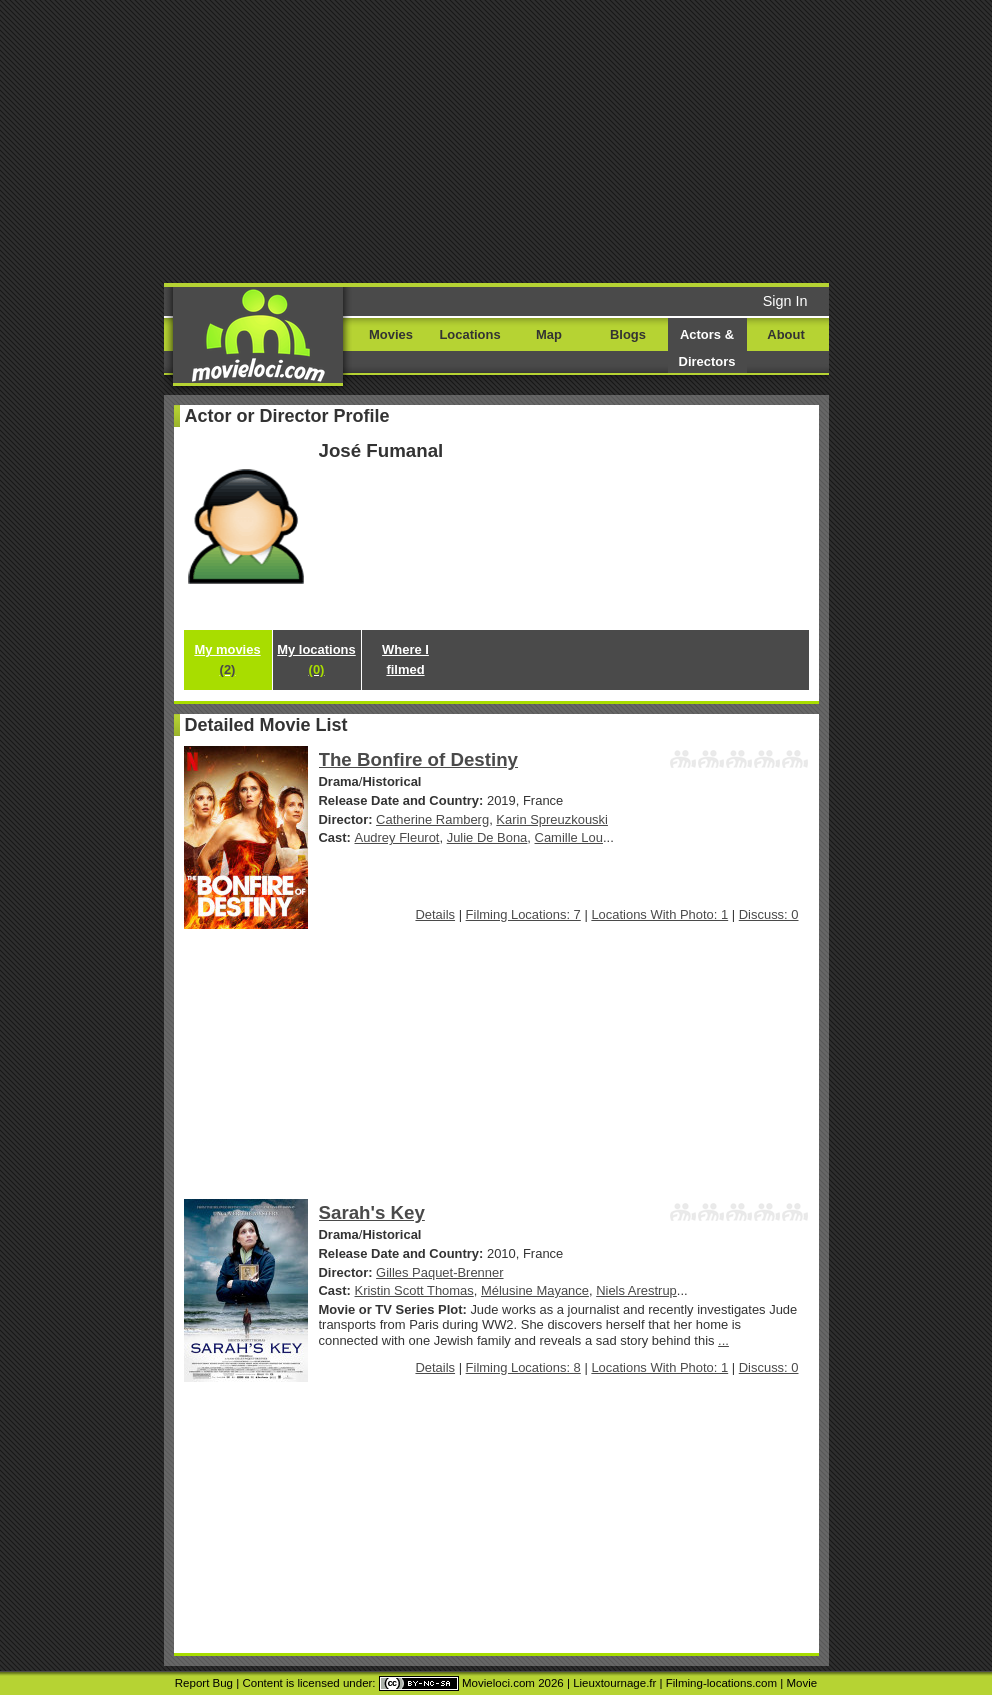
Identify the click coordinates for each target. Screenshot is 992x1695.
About (785, 334)
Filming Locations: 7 (523, 914)
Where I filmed (405, 659)
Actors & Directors (707, 348)
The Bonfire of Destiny (419, 759)
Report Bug (204, 1683)
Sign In (785, 301)
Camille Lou (569, 837)
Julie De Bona (487, 837)
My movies (227, 659)
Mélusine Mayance (535, 1290)
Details (435, 914)
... (723, 1340)
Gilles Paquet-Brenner (439, 1272)
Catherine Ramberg (432, 819)
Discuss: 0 (769, 914)
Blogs (628, 334)
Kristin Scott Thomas (414, 1290)
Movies (391, 334)
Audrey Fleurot (397, 837)
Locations (469, 334)
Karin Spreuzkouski (552, 819)
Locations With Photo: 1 (659, 914)
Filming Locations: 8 (523, 1367)
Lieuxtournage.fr (614, 1683)
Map (549, 334)
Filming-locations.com (721, 1683)
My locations (316, 659)
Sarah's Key (372, 1212)
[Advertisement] (572, 140)
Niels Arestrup (636, 1290)
